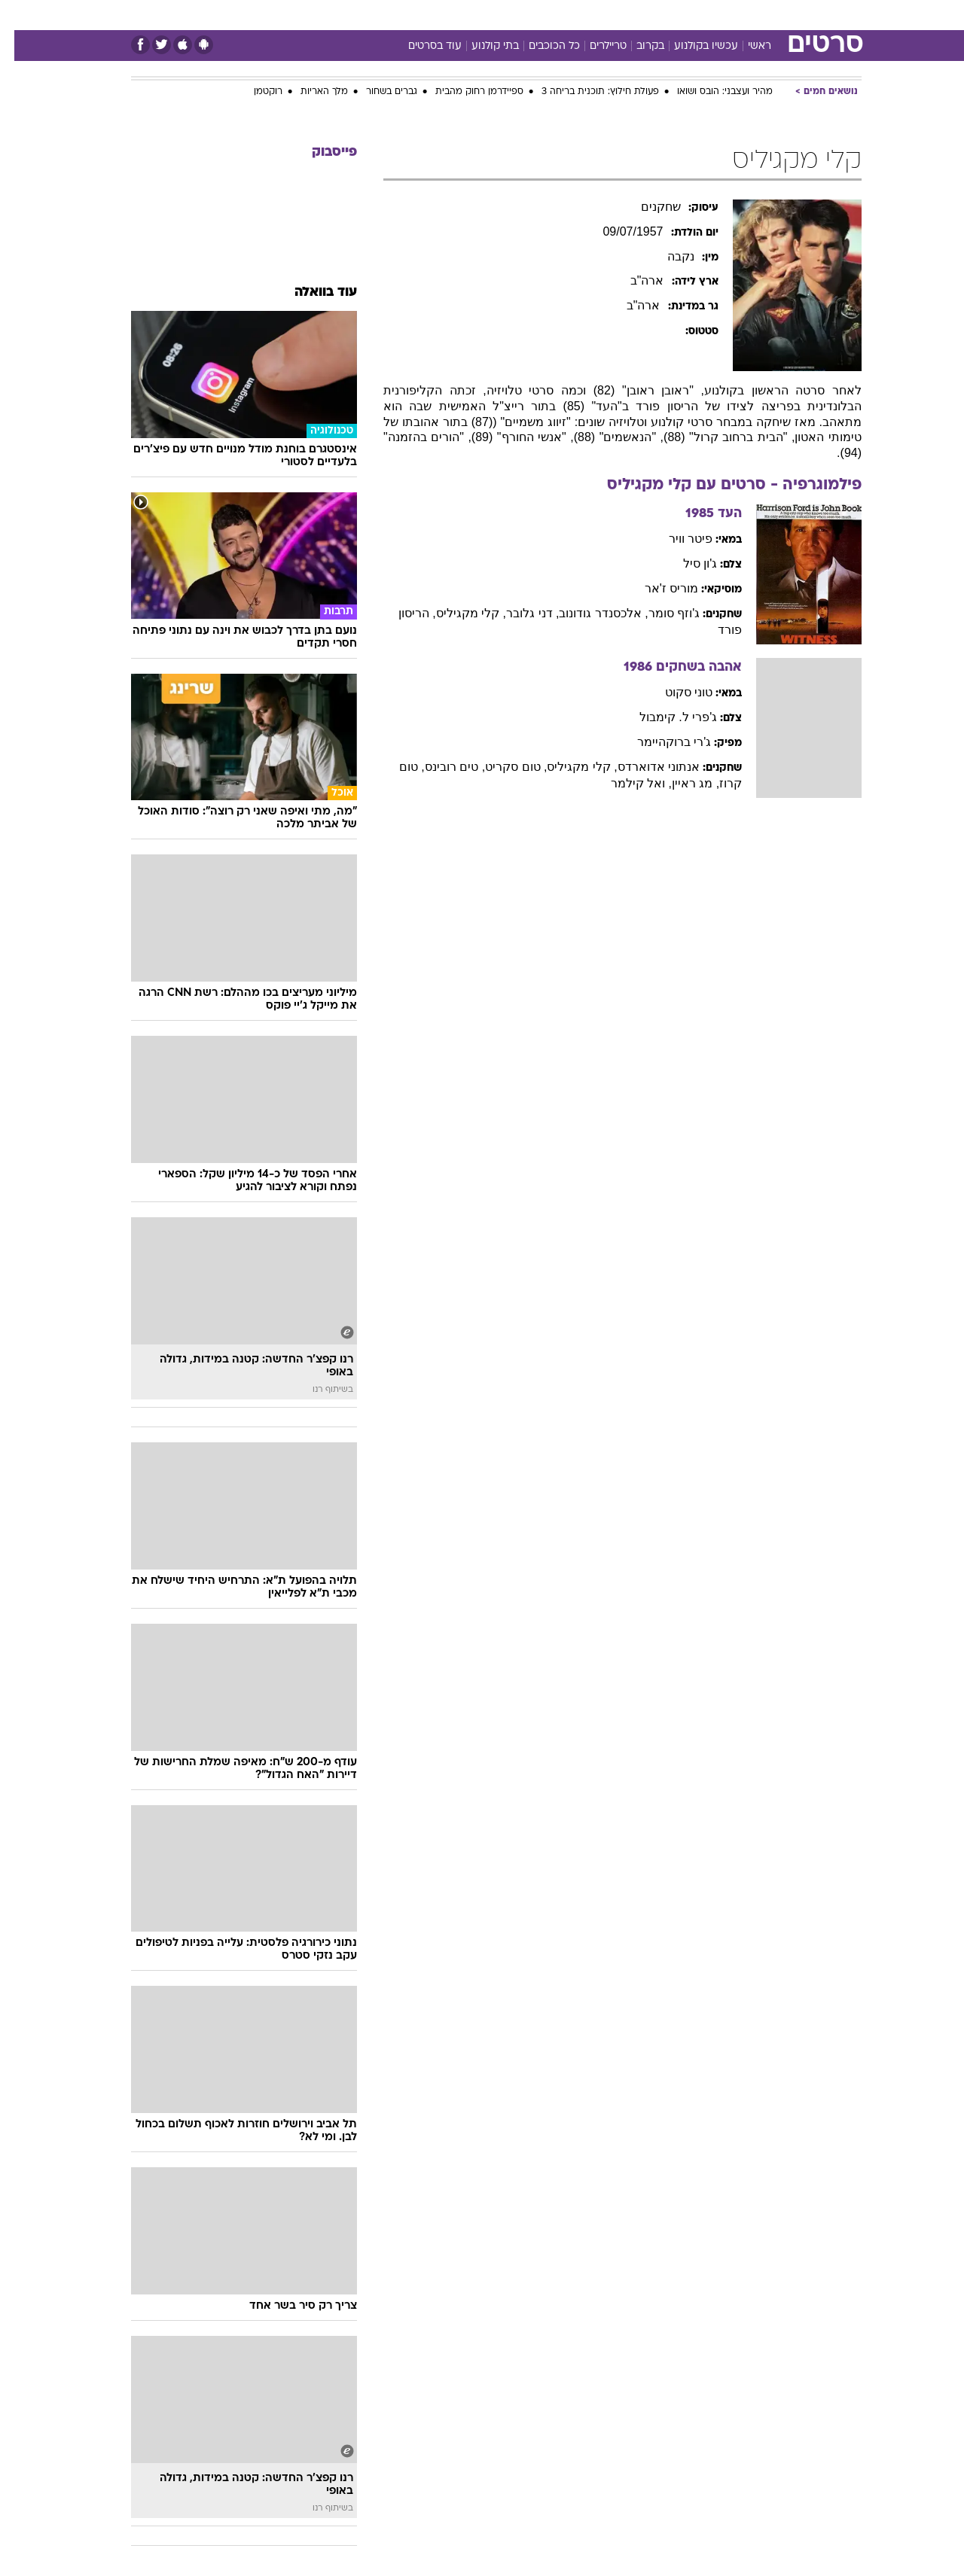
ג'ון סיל (686, 563)
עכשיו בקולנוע (692, 46)
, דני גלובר (518, 613)
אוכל (519, 14)
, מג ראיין (681, 783)
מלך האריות (310, 91)
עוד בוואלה (311, 292)
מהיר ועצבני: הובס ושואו (710, 91)
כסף (559, 14)
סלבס (601, 14)
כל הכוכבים (540, 46)
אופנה (310, 14)
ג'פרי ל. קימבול (664, 717)
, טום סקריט (501, 766)
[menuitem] (739, 15)
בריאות (473, 14)
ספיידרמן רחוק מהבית (465, 91)
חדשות (748, 14)
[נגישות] (20, 15)
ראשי (745, 46)
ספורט (697, 14)
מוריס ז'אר (657, 588)
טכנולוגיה (365, 14)
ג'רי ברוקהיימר (660, 741)
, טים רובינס (440, 766)
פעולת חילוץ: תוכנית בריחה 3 (586, 91)
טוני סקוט (674, 692)
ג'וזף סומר (660, 613)
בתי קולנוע (481, 46)
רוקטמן (253, 91)
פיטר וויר (676, 538)
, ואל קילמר (626, 783)
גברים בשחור (377, 91)
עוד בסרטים (420, 46)
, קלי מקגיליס (457, 613)
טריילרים (593, 46)
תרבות (648, 14)
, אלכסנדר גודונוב (589, 613)
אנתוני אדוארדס (644, 766)
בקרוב (636, 46)
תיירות (422, 14)
